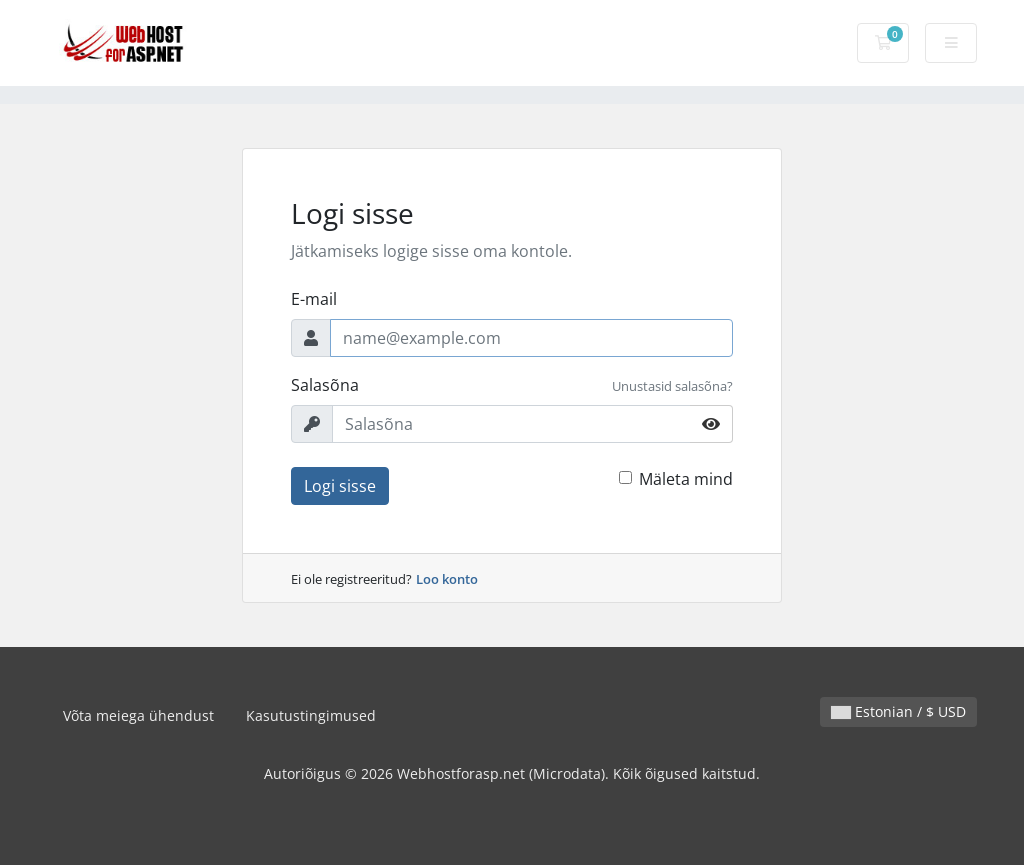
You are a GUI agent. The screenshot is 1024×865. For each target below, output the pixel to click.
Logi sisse (340, 486)
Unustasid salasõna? (672, 386)
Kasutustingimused (311, 715)
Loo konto (447, 579)
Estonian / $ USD (898, 711)
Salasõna (325, 385)
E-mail (314, 299)
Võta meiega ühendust (138, 715)
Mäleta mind (686, 479)
